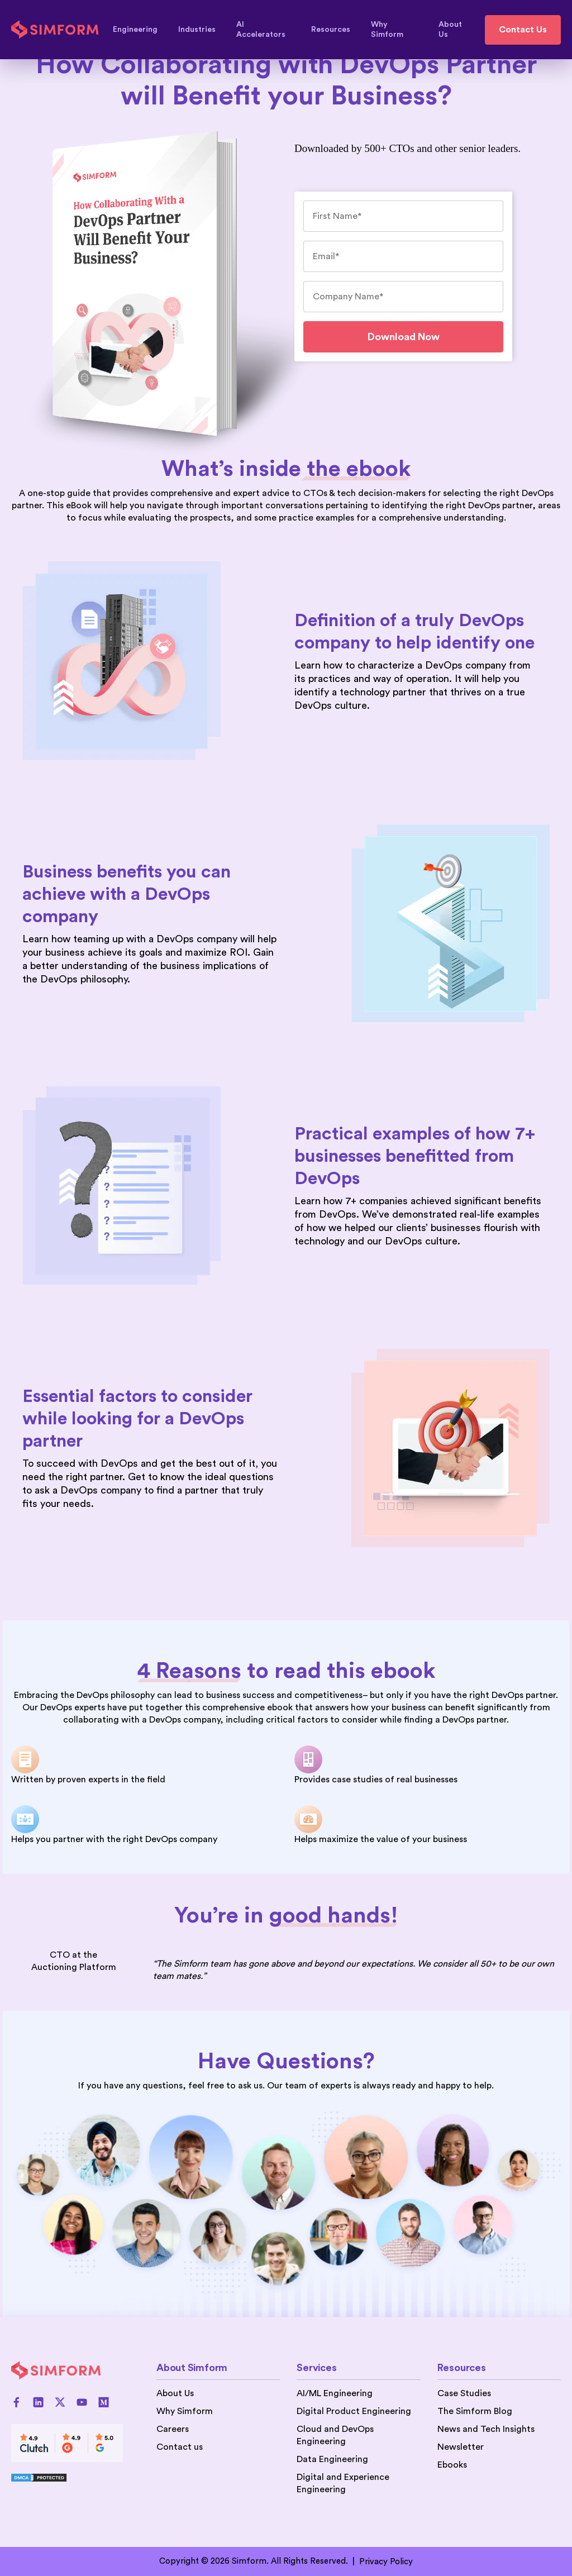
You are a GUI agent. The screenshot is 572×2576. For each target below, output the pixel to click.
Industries (202, 30)
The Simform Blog (474, 2411)
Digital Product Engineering (354, 2411)
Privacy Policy (386, 2562)
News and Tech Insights (486, 2429)
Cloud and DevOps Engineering (335, 2435)
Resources (336, 30)
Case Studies (464, 2393)
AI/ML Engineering (335, 2393)
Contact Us (523, 29)
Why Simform (399, 30)
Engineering (140, 30)
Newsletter (460, 2447)
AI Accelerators (268, 30)
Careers (172, 2429)
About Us (450, 30)
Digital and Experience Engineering (343, 2483)
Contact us (179, 2447)
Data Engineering (332, 2459)
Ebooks (452, 2464)
